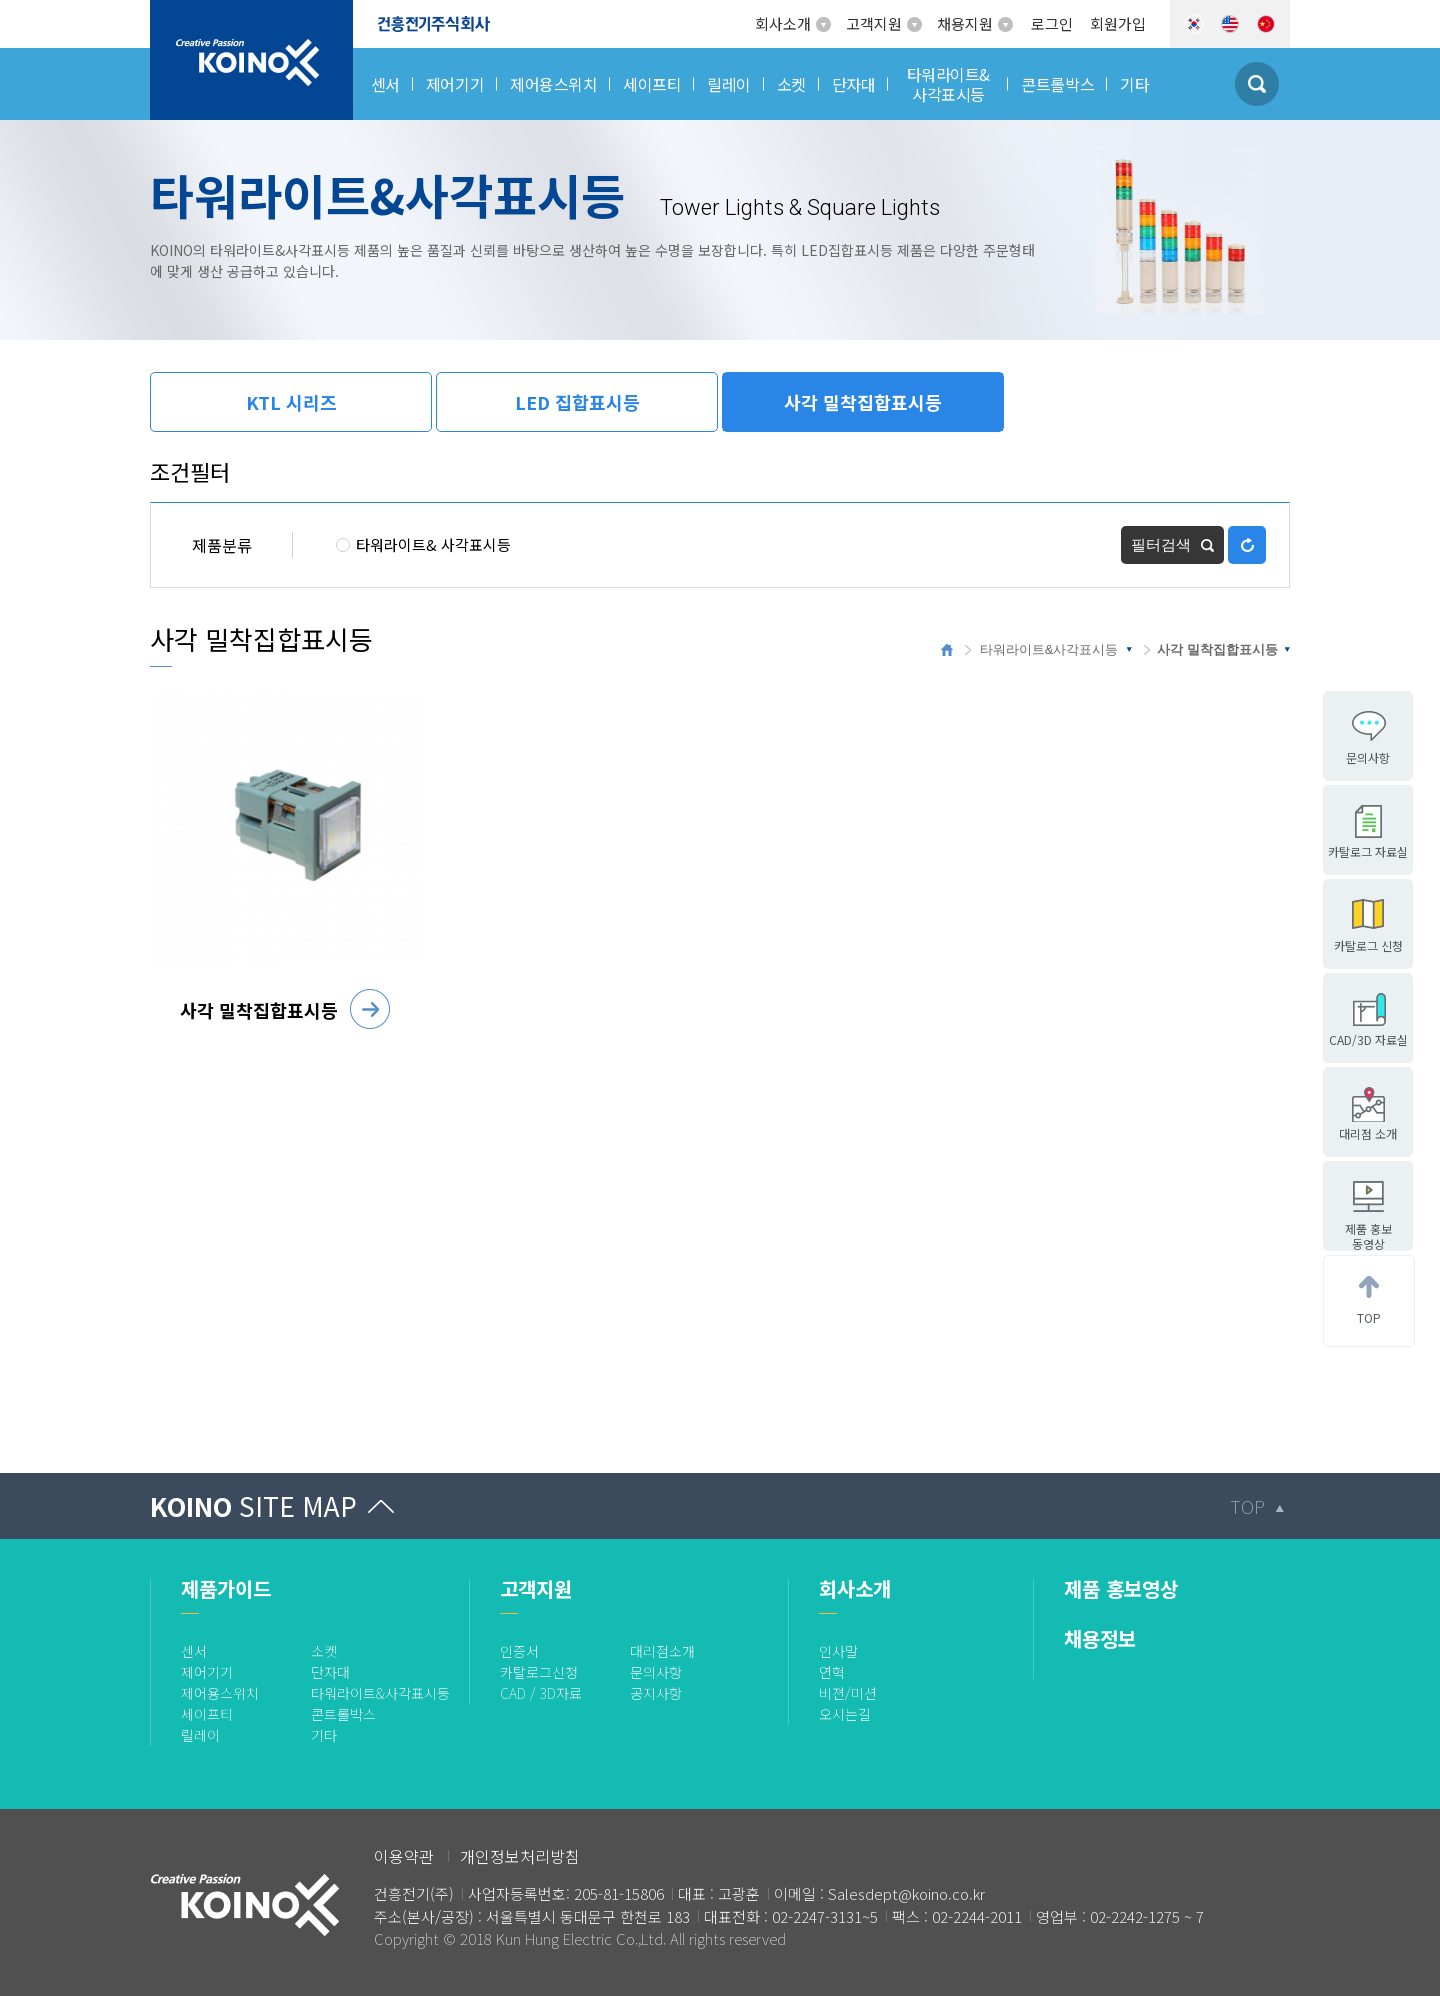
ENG (1230, 24)
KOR (1194, 24)
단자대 (330, 1672)
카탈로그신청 (539, 1672)
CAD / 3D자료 (541, 1693)
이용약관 (404, 1856)
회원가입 (1118, 23)
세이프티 (207, 1714)
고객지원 (874, 23)
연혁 (832, 1672)
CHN (1266, 24)
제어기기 (207, 1672)
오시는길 (845, 1714)
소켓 (324, 1651)
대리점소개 (662, 1651)
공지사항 (656, 1693)
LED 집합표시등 (577, 402)
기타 (324, 1735)
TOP (1247, 1506)
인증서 (519, 1651)
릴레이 (200, 1735)
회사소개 (783, 23)
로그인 (1052, 23)
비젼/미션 (848, 1693)
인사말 (838, 1651)
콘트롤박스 (343, 1714)
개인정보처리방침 (520, 1856)
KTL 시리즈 (291, 402)
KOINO (253, 1505)
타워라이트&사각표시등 (1049, 649)
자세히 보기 (370, 1009)
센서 (194, 1651)
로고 (165, 12)
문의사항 (656, 1672)
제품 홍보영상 (1121, 1588)
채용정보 (1100, 1638)
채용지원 (965, 23)
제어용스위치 (220, 1693)
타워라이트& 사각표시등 (423, 544)
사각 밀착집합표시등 (863, 402)
